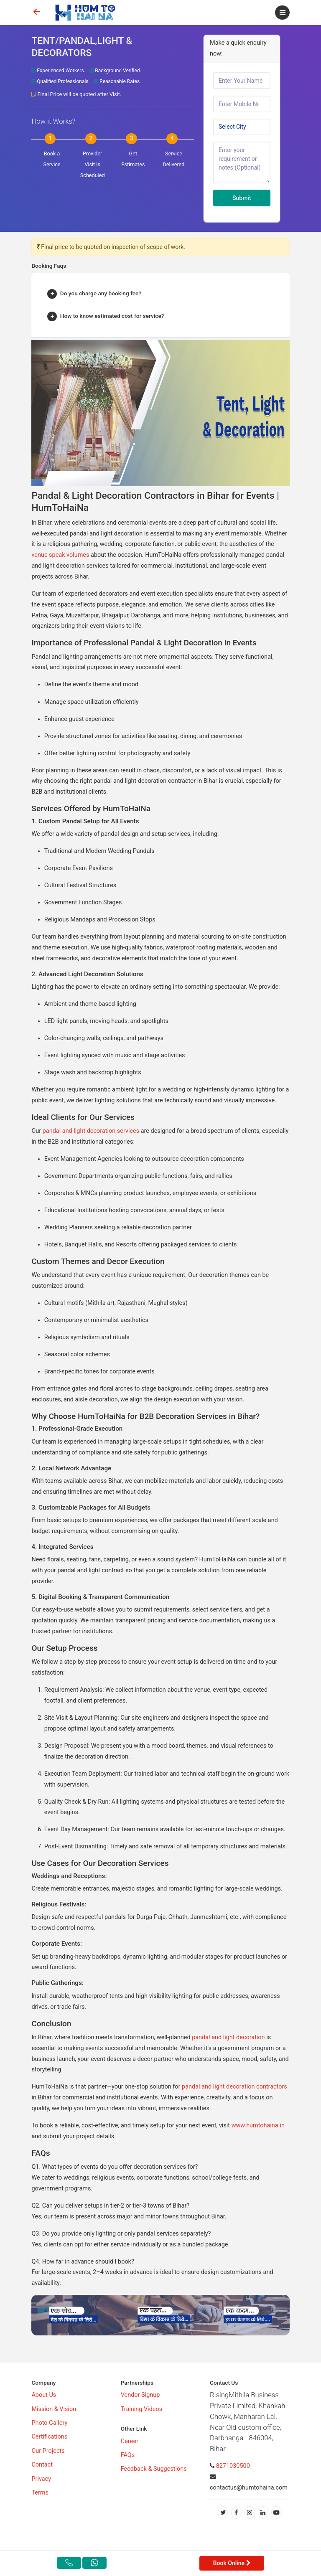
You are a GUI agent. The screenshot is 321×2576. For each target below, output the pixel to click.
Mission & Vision (53, 2409)
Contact (41, 2464)
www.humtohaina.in (258, 2125)
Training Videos (141, 2409)
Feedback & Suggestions (154, 2468)
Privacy (41, 2478)
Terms (39, 2492)
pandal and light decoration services (92, 1130)
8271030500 (233, 2465)
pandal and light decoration (228, 2037)
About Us (43, 2394)
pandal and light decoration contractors (233, 2086)
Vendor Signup (140, 2394)
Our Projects (47, 2450)
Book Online (232, 2563)
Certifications (49, 2436)
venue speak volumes (60, 554)
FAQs (128, 2455)
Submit (241, 198)
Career (129, 2441)
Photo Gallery (49, 2422)
